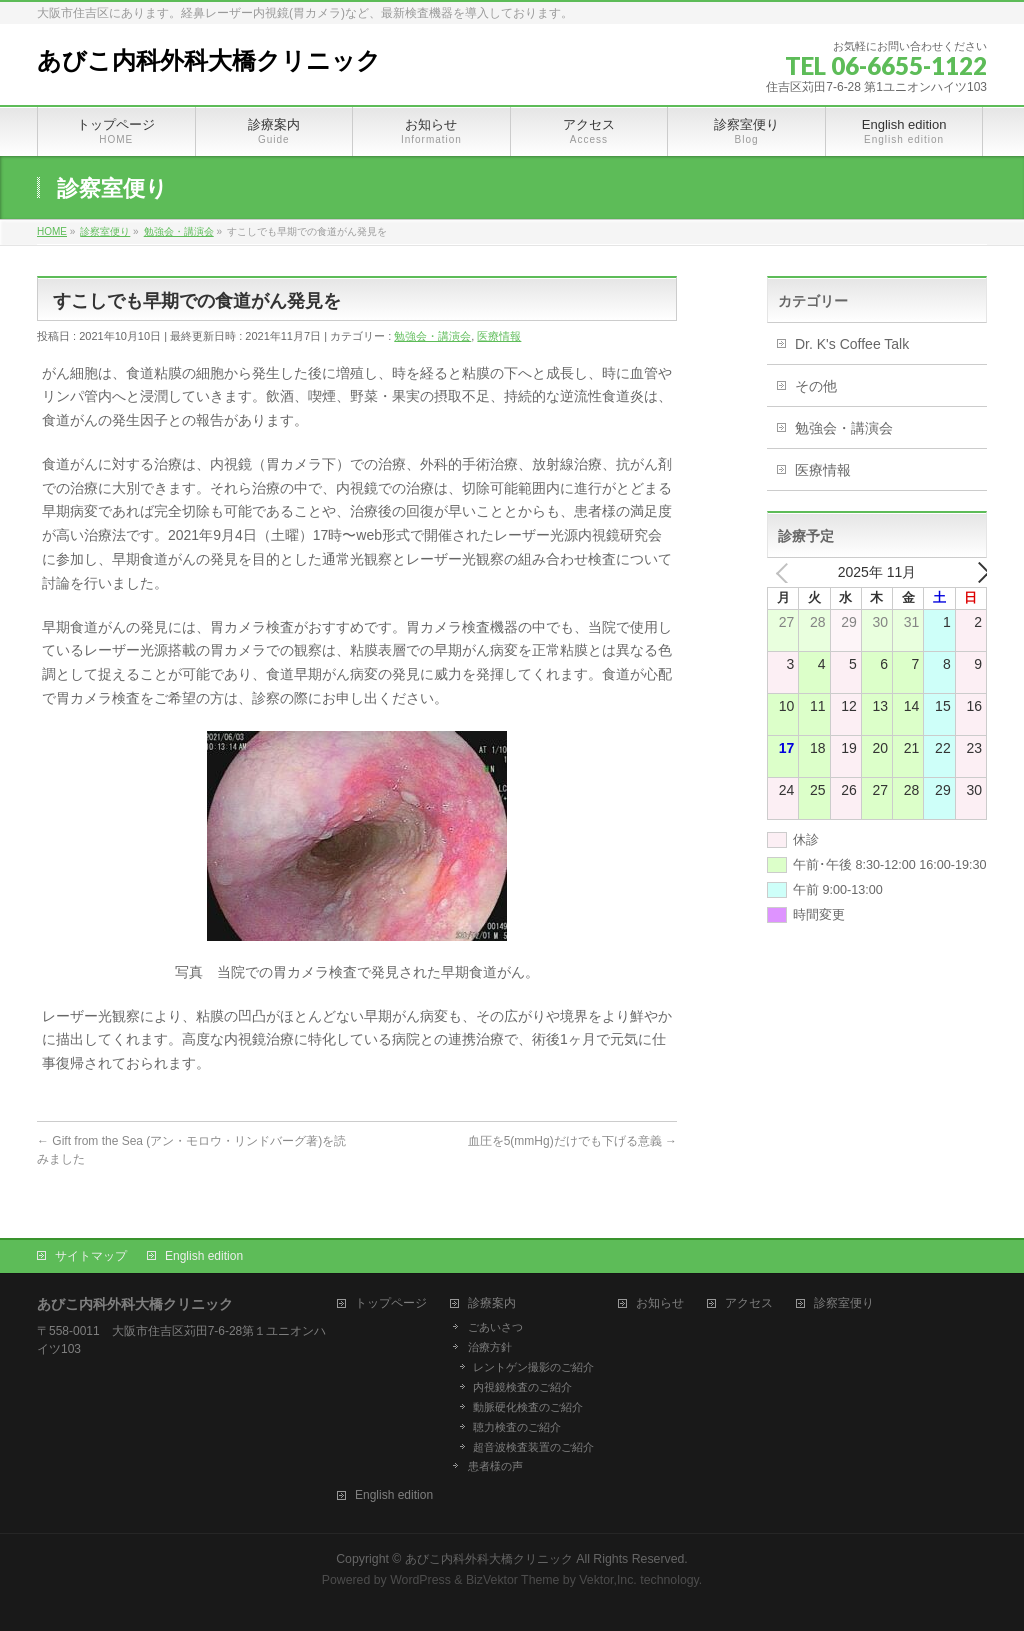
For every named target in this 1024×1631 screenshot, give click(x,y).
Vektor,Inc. (608, 1580)
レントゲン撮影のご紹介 (533, 1367)
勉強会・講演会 (432, 336)
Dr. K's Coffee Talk (852, 344)
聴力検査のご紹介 (517, 1427)
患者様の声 (495, 1466)
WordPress (420, 1580)
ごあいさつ (495, 1327)
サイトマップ (91, 1256)
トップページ (391, 1303)
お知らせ (660, 1303)
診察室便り (844, 1303)
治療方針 (490, 1347)
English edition (204, 1256)
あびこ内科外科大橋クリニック (209, 61)
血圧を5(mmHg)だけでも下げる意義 (572, 1141)
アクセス (749, 1303)
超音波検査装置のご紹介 (533, 1447)
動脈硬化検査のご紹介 (528, 1407)
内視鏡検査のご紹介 (522, 1387)
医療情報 (499, 336)
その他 (816, 386)
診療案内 (492, 1303)
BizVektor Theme (513, 1580)
